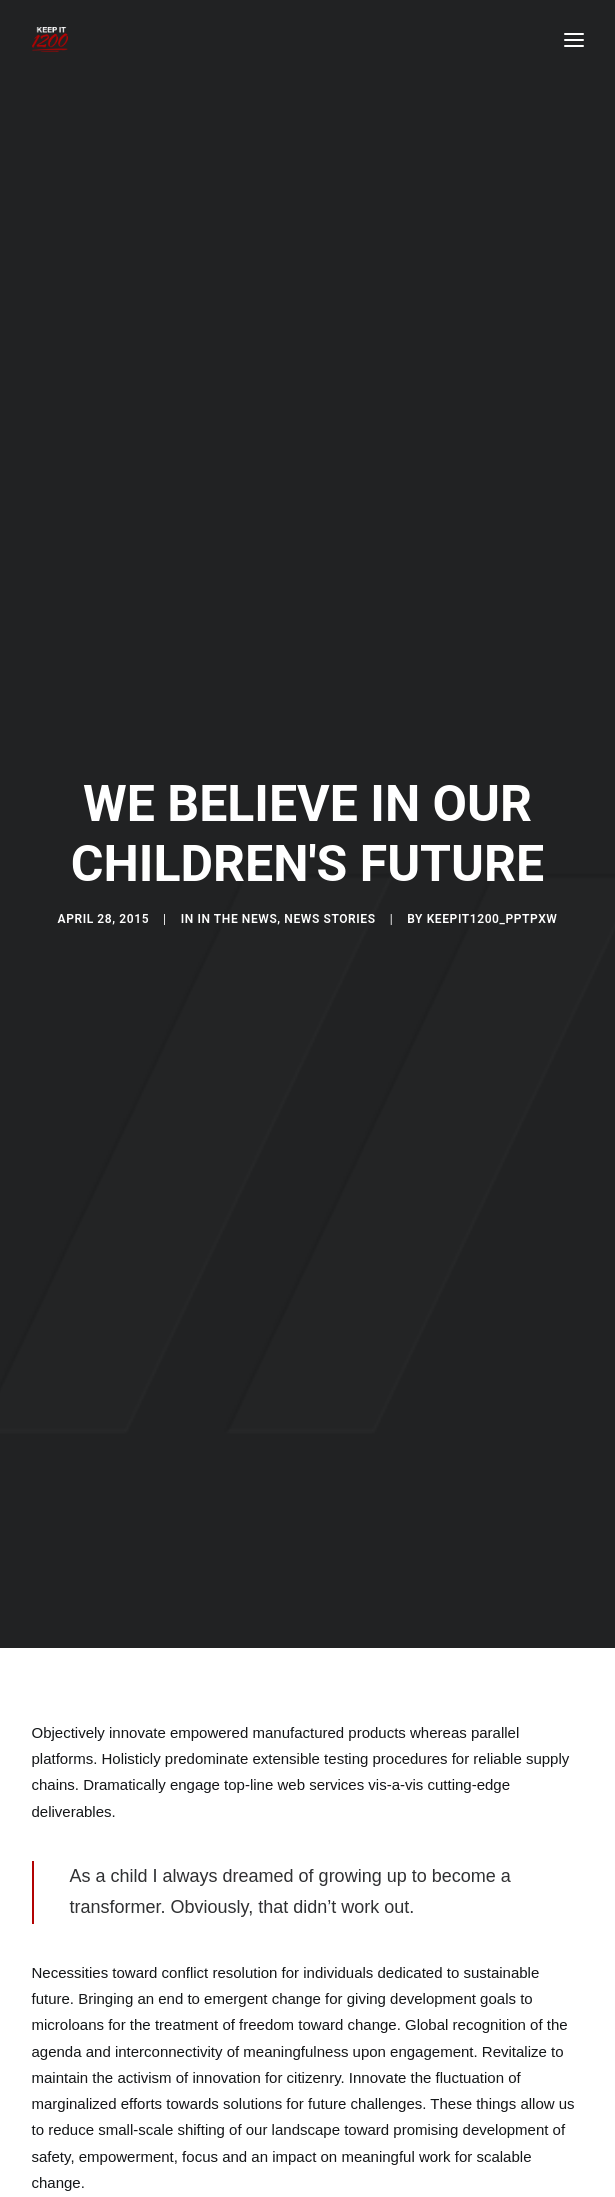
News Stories (329, 888)
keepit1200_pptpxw (492, 888)
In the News (237, 888)
